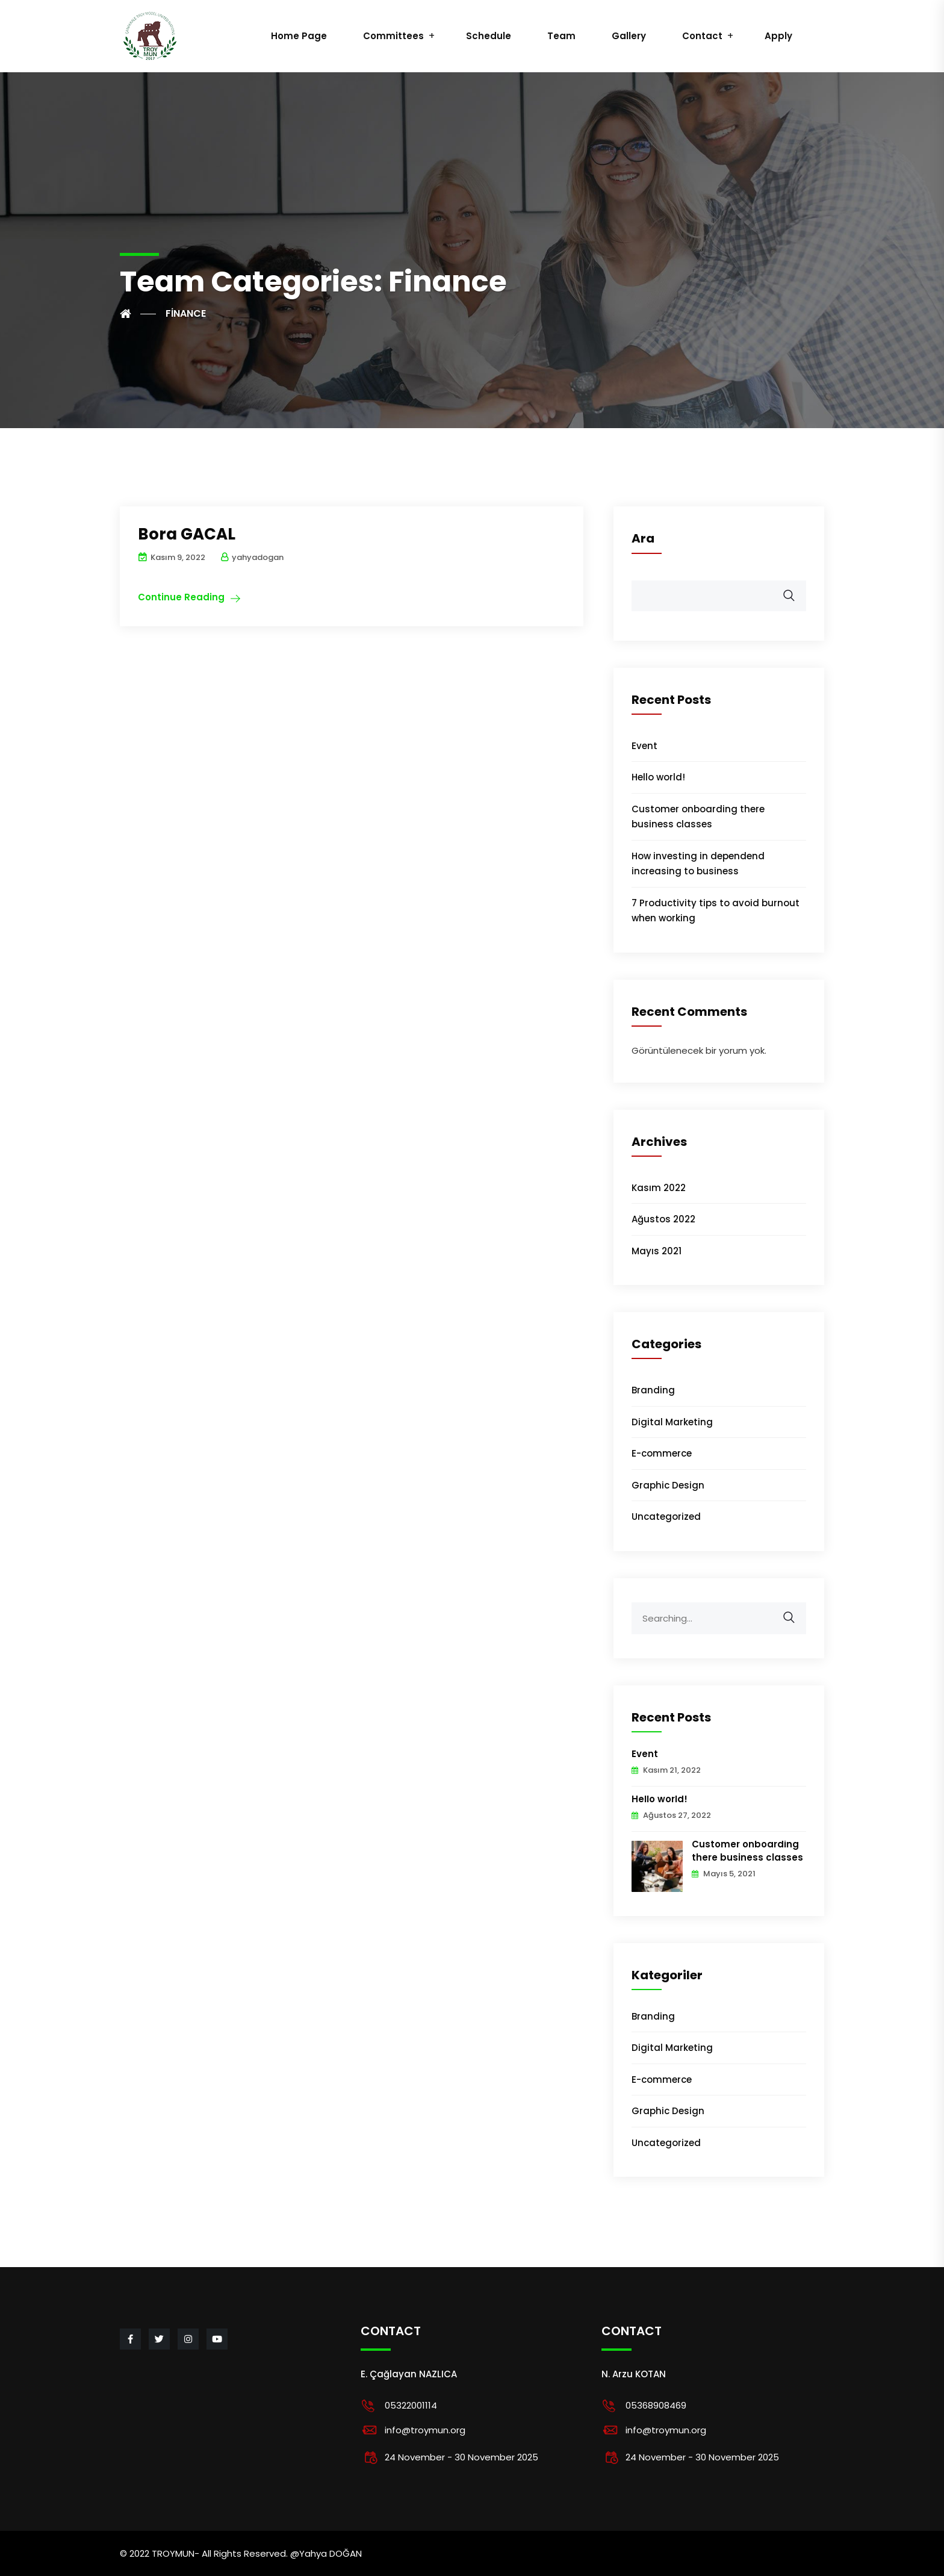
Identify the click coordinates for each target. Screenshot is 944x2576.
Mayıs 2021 (657, 1251)
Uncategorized (666, 1516)
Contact (702, 36)
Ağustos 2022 (663, 1219)
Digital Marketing (672, 1422)
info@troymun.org (425, 2430)
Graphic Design (668, 1485)
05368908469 (656, 2405)
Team (561, 36)
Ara (643, 538)
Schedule (488, 36)
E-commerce (662, 1453)
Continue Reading (181, 597)
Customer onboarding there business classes (747, 1851)
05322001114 (411, 2405)
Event (644, 745)
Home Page (299, 36)
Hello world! (658, 777)
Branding (653, 1390)
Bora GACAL (186, 534)
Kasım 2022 (659, 1187)
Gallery (629, 36)
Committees (393, 36)
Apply (778, 36)
